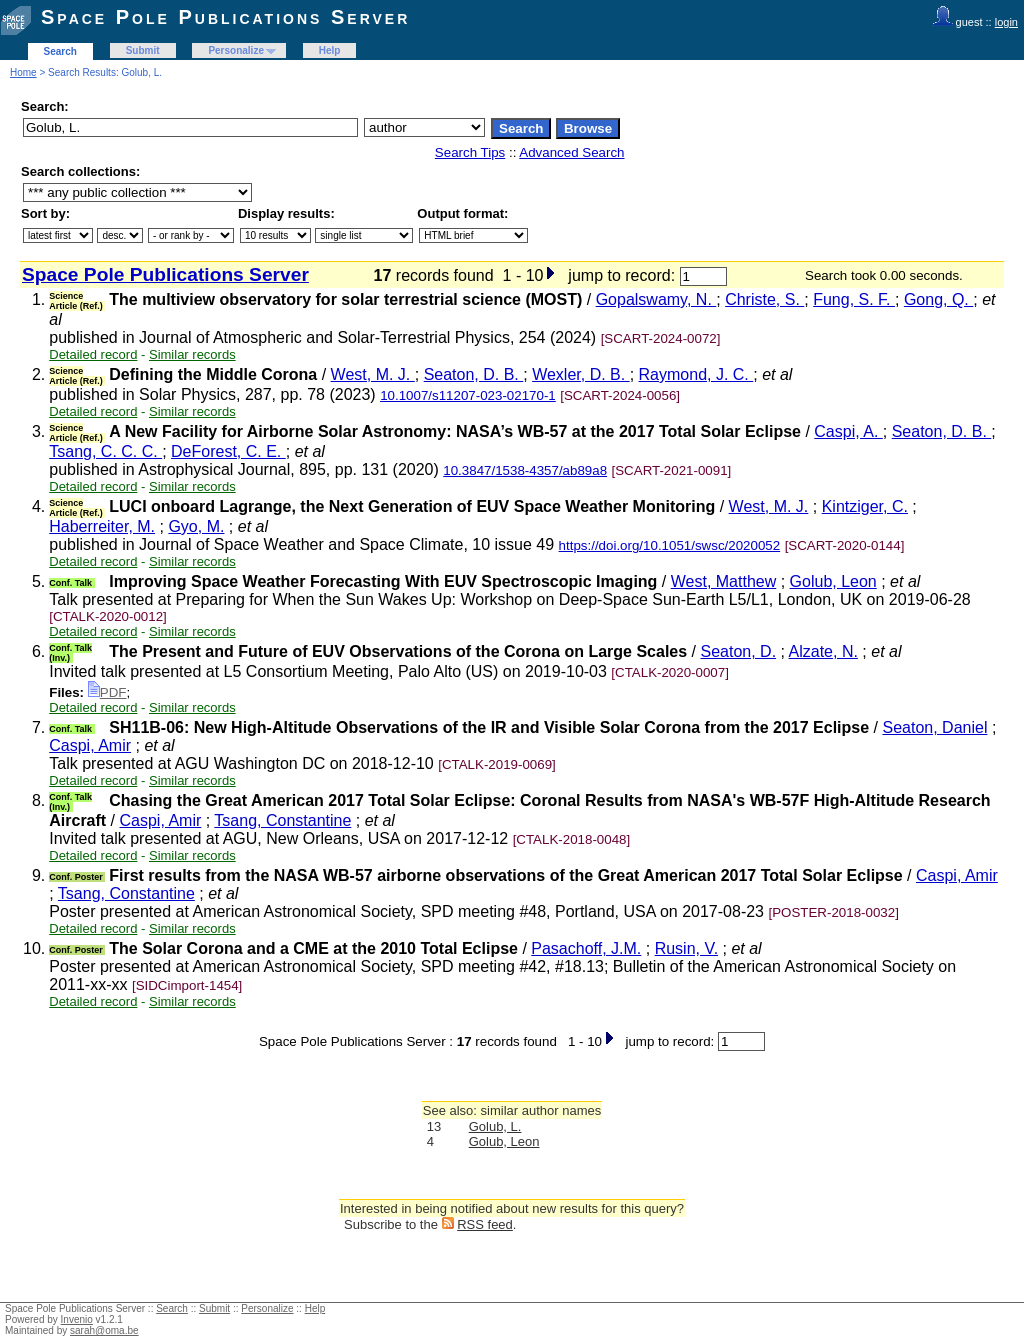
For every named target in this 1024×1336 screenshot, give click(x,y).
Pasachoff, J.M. (586, 948)
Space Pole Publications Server (225, 17)
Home (23, 72)
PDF (107, 692)
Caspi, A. (848, 431)
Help (330, 50)
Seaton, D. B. (474, 374)
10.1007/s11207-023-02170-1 (468, 395)
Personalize (236, 50)
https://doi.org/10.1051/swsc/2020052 (670, 545)
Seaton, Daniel (934, 727)
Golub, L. (495, 1126)
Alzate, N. (823, 651)
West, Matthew (724, 581)
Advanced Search (571, 152)
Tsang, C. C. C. (105, 451)
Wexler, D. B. (581, 374)
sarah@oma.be (104, 1330)
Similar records (192, 354)
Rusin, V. (686, 948)
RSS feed (485, 1224)
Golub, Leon (833, 581)
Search (60, 51)
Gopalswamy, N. (656, 299)
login (1006, 22)
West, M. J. (373, 374)
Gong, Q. (938, 299)
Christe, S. (764, 299)
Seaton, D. (738, 651)
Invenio (77, 1319)
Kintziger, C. (865, 506)
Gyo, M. (196, 526)
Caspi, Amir (90, 745)
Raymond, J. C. (696, 374)
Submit (143, 50)
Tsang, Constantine (282, 820)
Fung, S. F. (854, 299)
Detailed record (93, 354)
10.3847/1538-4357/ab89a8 (525, 470)
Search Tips (470, 152)
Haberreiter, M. (102, 526)
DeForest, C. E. (228, 451)
